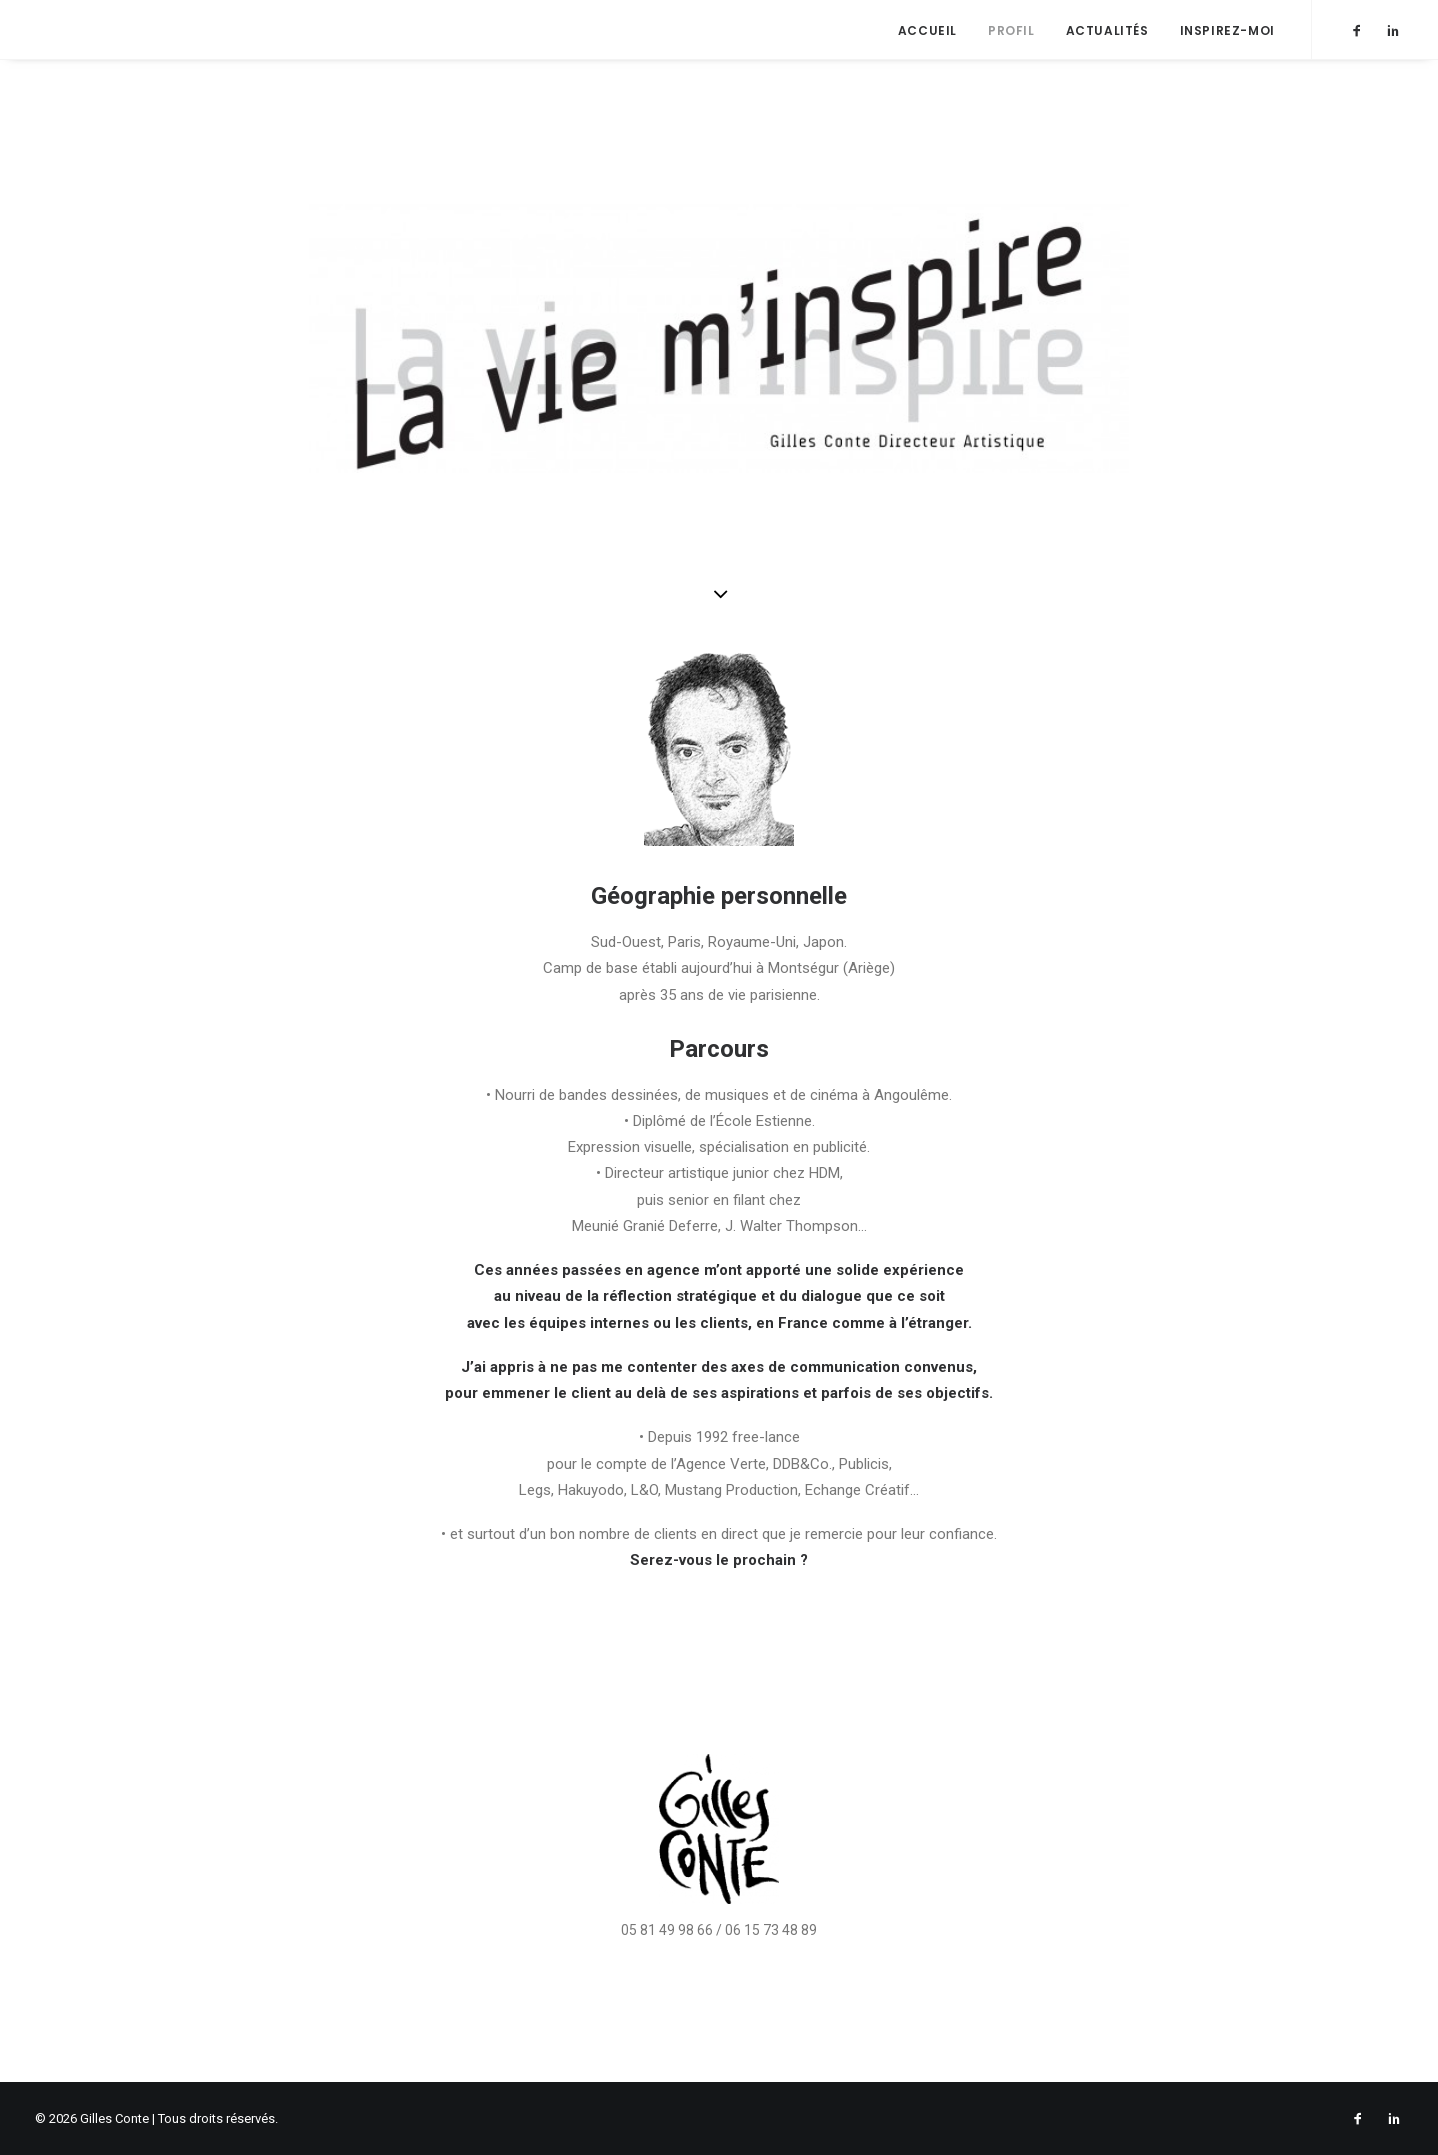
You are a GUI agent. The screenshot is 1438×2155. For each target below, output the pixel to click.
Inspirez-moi (1227, 30)
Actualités (1107, 30)
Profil (1011, 30)
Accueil (927, 30)
